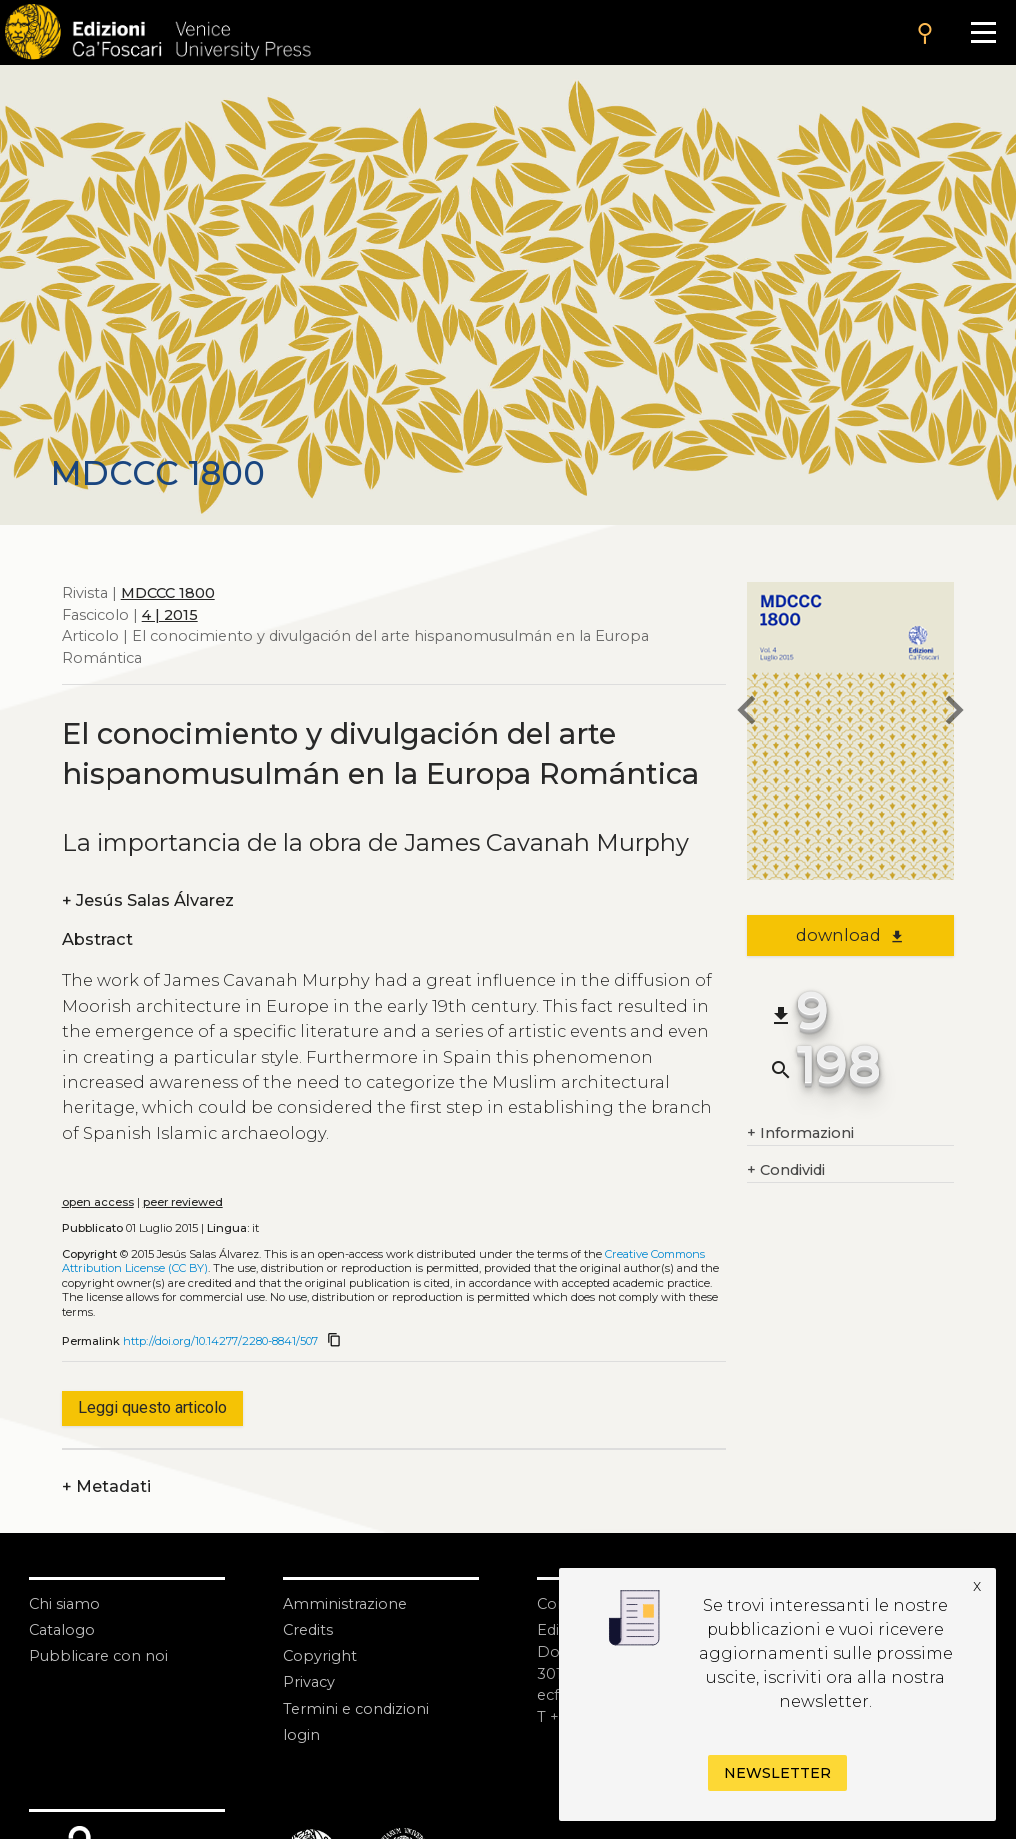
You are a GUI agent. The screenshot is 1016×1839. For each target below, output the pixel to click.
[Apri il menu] (983, 32)
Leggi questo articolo (152, 1407)
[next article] (954, 712)
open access (98, 1202)
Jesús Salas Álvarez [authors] (148, 901)
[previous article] (747, 712)
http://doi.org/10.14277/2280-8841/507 (220, 1341)
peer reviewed (183, 1202)
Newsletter (777, 1773)
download (850, 935)
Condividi (786, 1171)
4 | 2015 (170, 615)
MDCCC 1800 (168, 593)
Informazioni (800, 1134)
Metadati (106, 1487)
